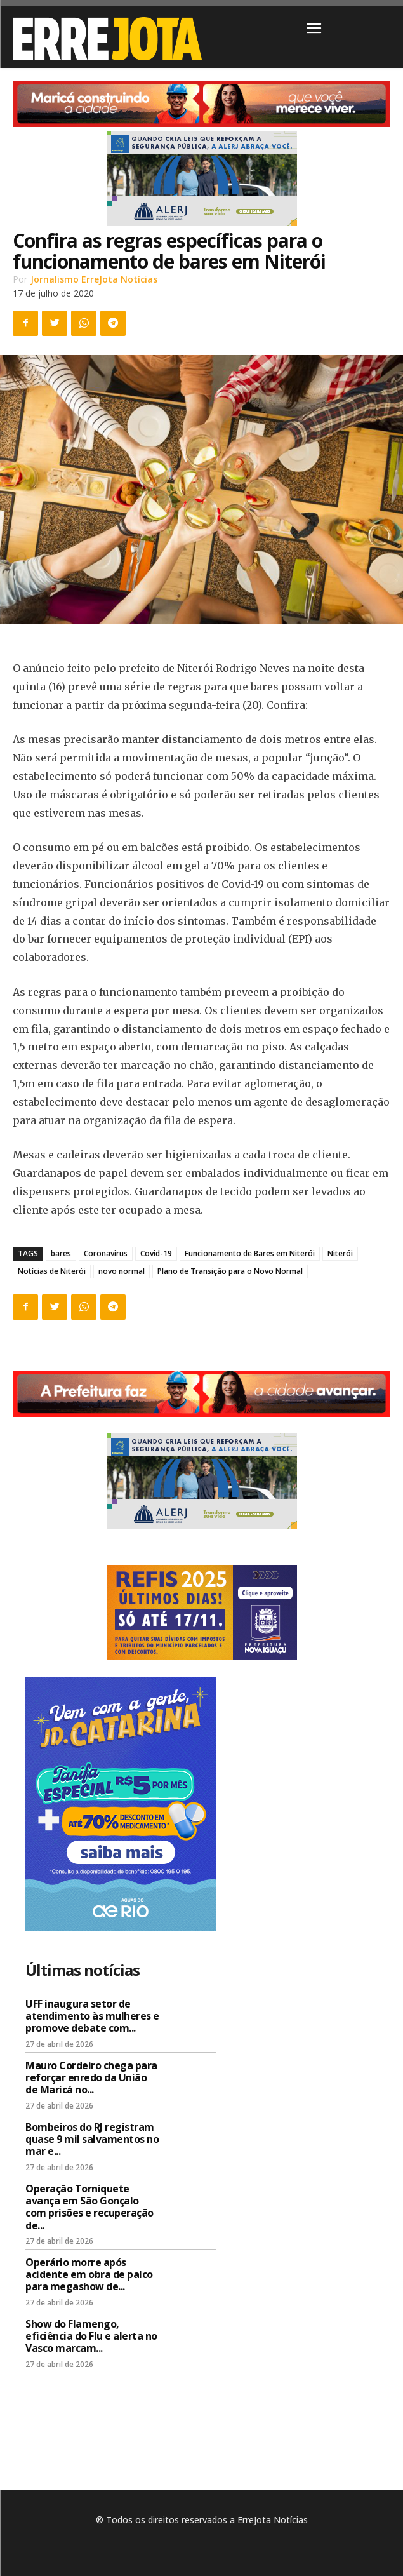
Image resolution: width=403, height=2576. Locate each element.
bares (61, 1253)
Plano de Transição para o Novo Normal (230, 1271)
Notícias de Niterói (52, 1271)
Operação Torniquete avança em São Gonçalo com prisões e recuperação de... (89, 2207)
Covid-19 (156, 1253)
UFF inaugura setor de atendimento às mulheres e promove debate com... (92, 2016)
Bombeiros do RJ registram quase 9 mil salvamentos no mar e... (92, 2139)
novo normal (121, 1271)
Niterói (340, 1253)
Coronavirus (106, 1253)
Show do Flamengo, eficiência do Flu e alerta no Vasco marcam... (91, 2336)
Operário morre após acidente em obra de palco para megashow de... (89, 2274)
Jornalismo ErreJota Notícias (93, 279)
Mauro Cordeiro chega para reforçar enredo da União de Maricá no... (91, 2077)
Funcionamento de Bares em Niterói (250, 1253)
